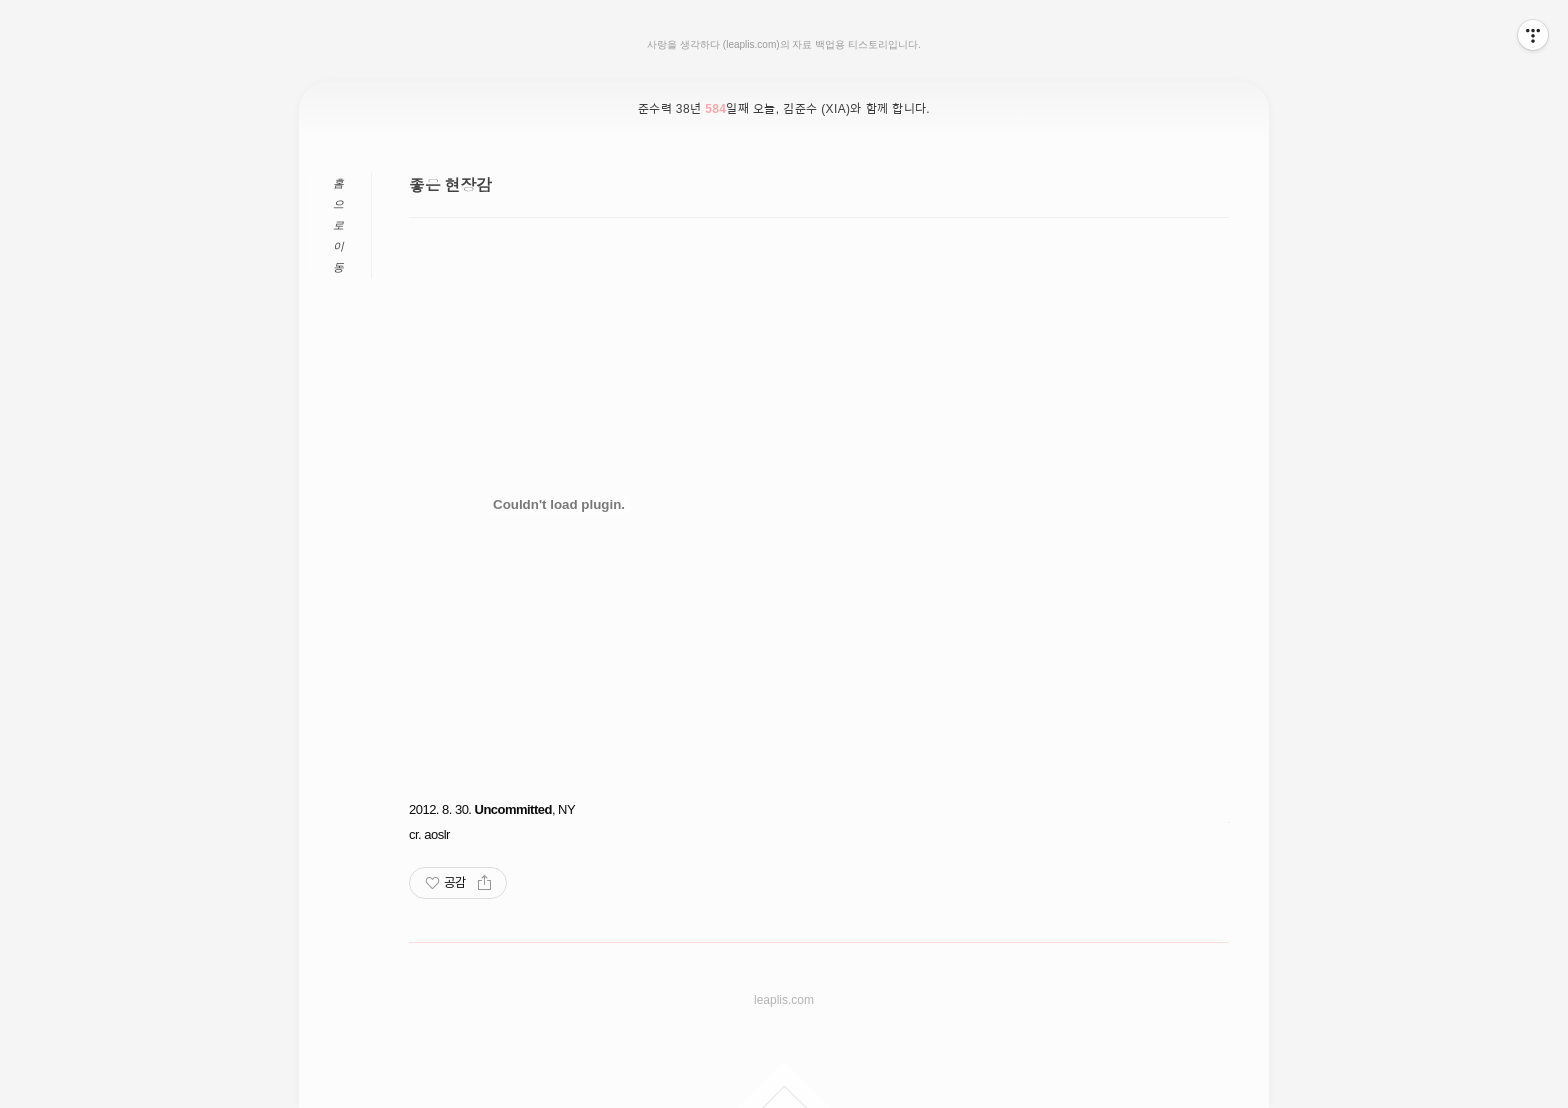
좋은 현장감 (450, 185)
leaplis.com (784, 1000)
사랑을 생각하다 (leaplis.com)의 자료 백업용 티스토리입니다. (783, 44)
